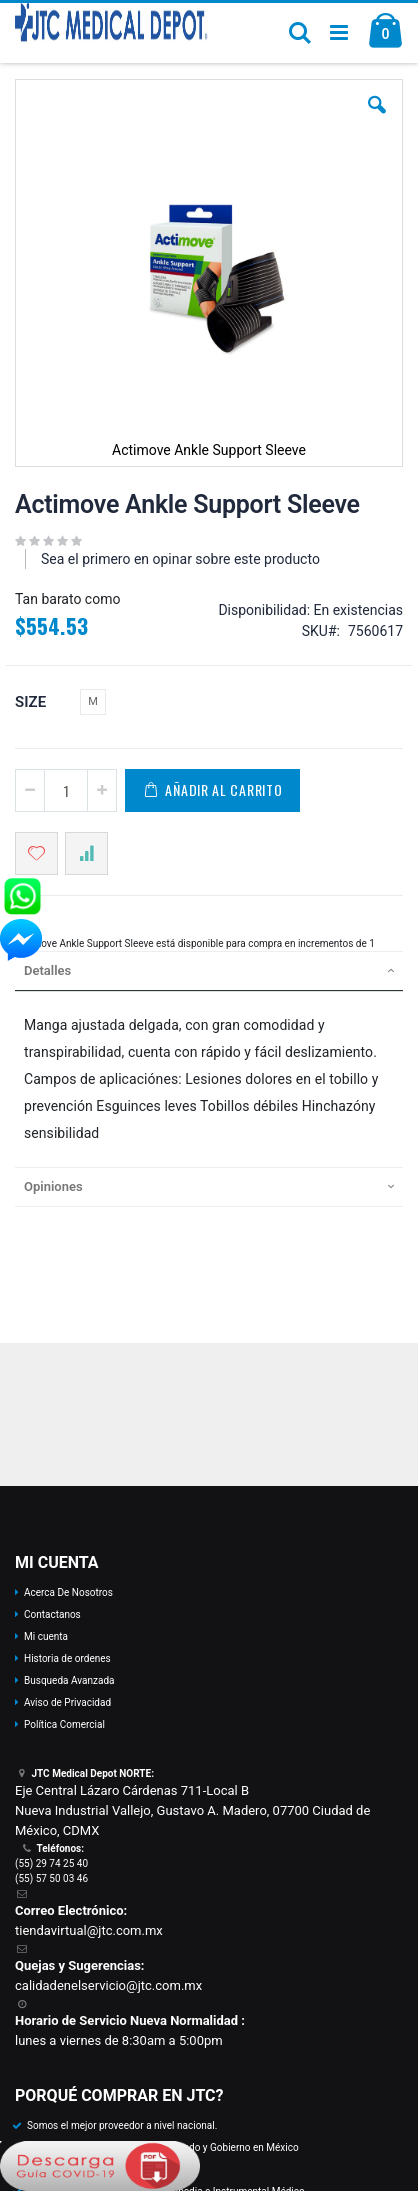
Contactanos (52, 1614)
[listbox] (95, 704)
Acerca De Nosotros (68, 1592)
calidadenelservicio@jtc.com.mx (108, 1985)
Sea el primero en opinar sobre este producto (180, 559)
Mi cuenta (46, 1636)
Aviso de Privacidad (67, 1702)
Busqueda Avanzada (69, 1680)
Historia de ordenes (67, 1658)
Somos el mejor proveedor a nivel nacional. (122, 2125)
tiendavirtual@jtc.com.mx (89, 1930)
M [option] (93, 701)
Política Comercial (64, 1724)
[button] (377, 120)
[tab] (209, 971)
